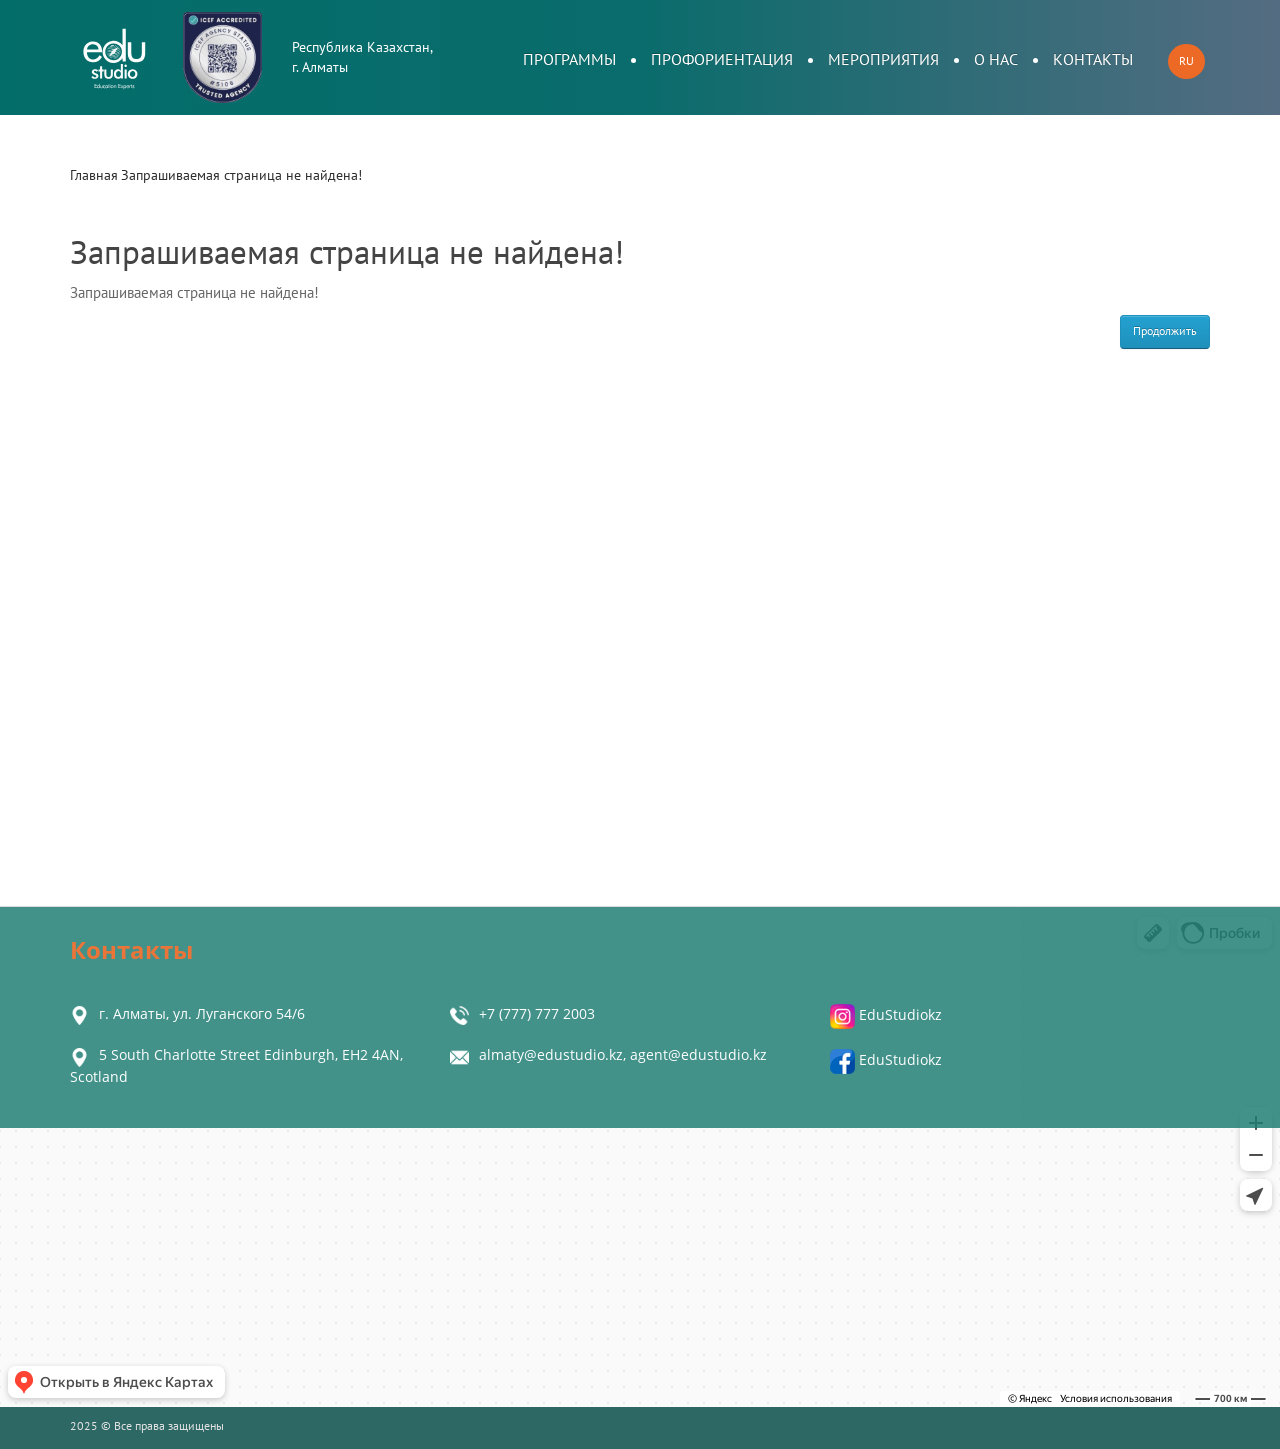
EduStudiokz (886, 1014)
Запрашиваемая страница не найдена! (241, 175)
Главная (94, 175)
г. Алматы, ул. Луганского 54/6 (202, 1013)
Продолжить (1165, 331)
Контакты (1093, 60)
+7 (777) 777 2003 (537, 1013)
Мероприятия (883, 60)
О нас (996, 60)
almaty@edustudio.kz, (554, 1054)
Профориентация (722, 60)
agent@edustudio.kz (698, 1054)
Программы (569, 60)
